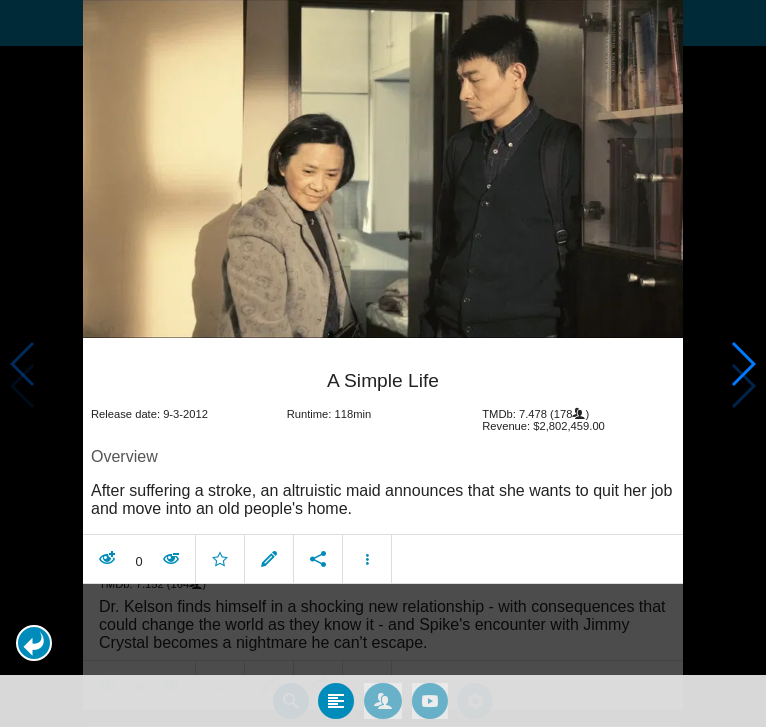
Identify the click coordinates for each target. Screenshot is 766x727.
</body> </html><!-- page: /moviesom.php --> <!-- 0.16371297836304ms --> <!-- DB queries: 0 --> (383, 363)
